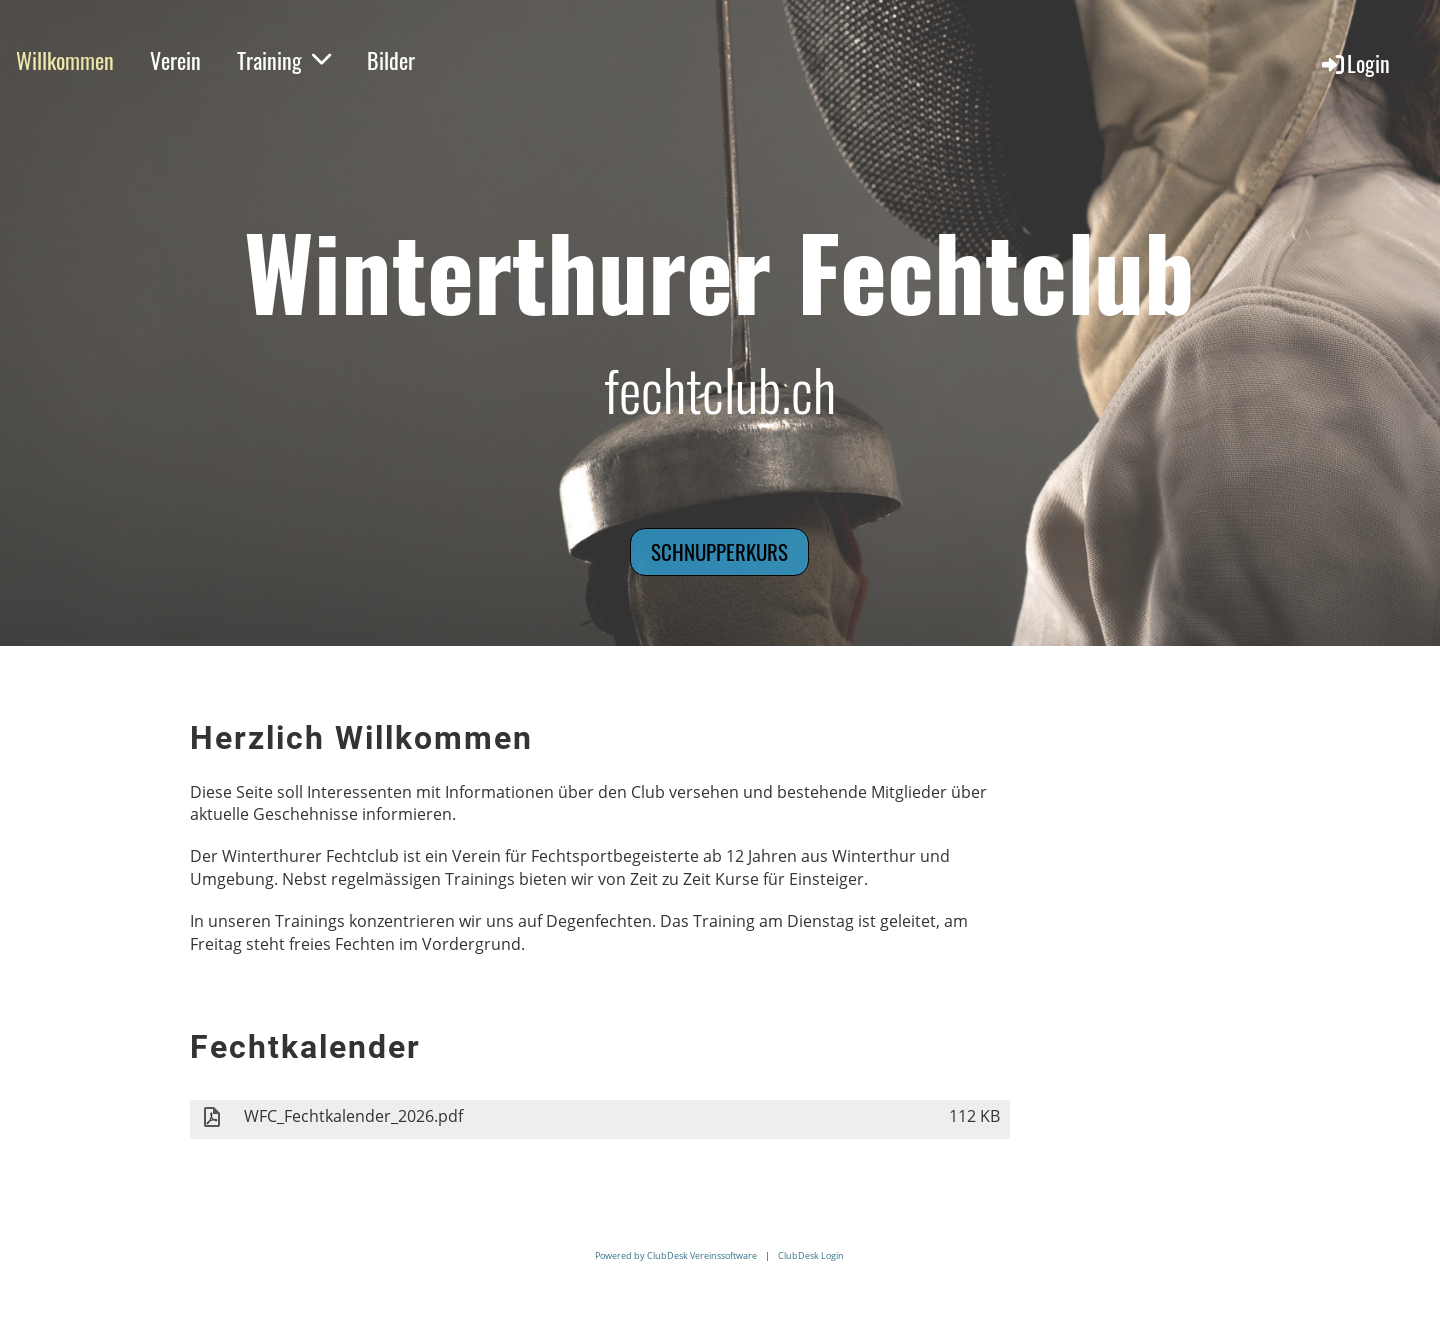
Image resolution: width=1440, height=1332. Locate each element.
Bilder (391, 60)
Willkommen (65, 60)
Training (284, 60)
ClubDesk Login (811, 1255)
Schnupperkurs (719, 551)
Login (1354, 63)
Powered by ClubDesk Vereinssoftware (676, 1255)
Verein (175, 60)
